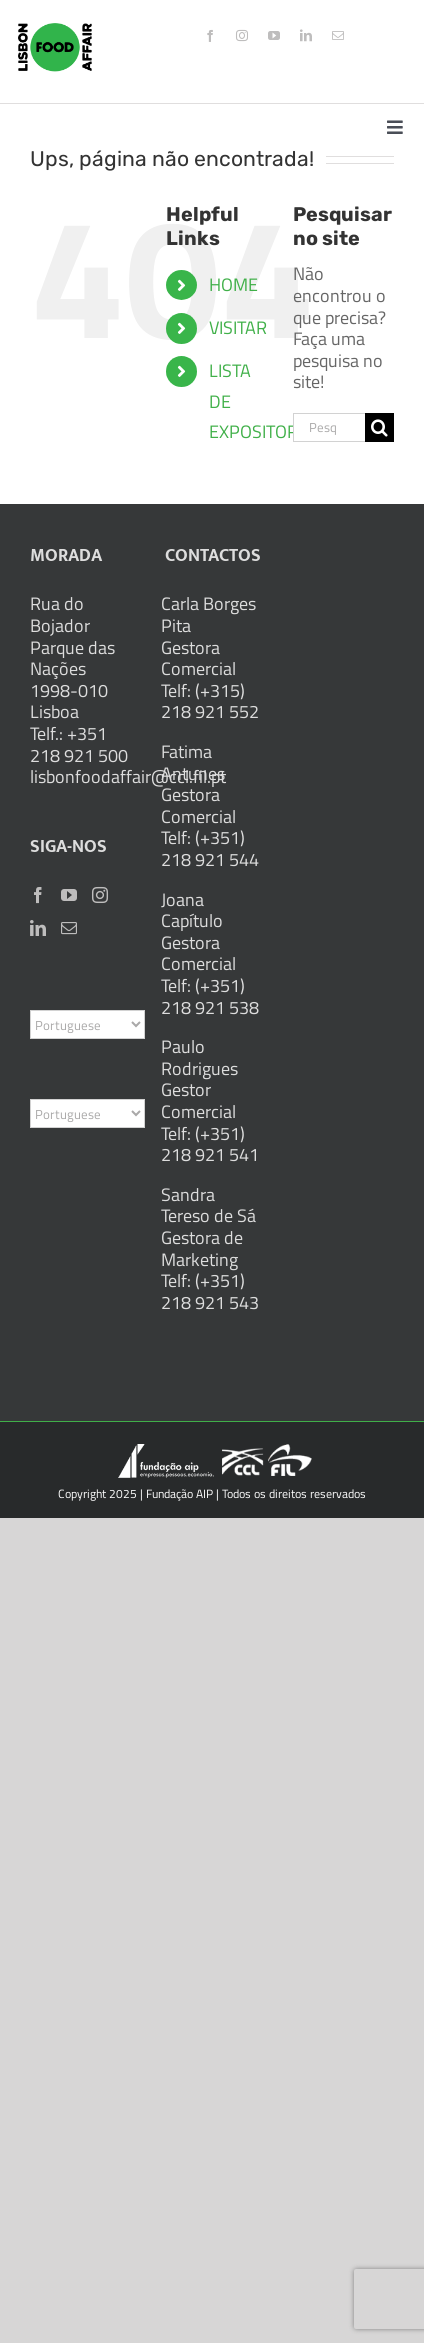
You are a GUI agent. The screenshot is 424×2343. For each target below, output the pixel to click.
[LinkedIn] (38, 928)
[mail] (338, 36)
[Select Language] (87, 1024)
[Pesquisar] (379, 427)
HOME (233, 284)
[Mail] (69, 928)
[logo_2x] (54, 31)
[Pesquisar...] (329, 427)
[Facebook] (38, 895)
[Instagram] (100, 895)
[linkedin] (306, 36)
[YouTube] (69, 895)
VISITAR (238, 327)
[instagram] (242, 36)
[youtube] (274, 36)
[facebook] (210, 36)
